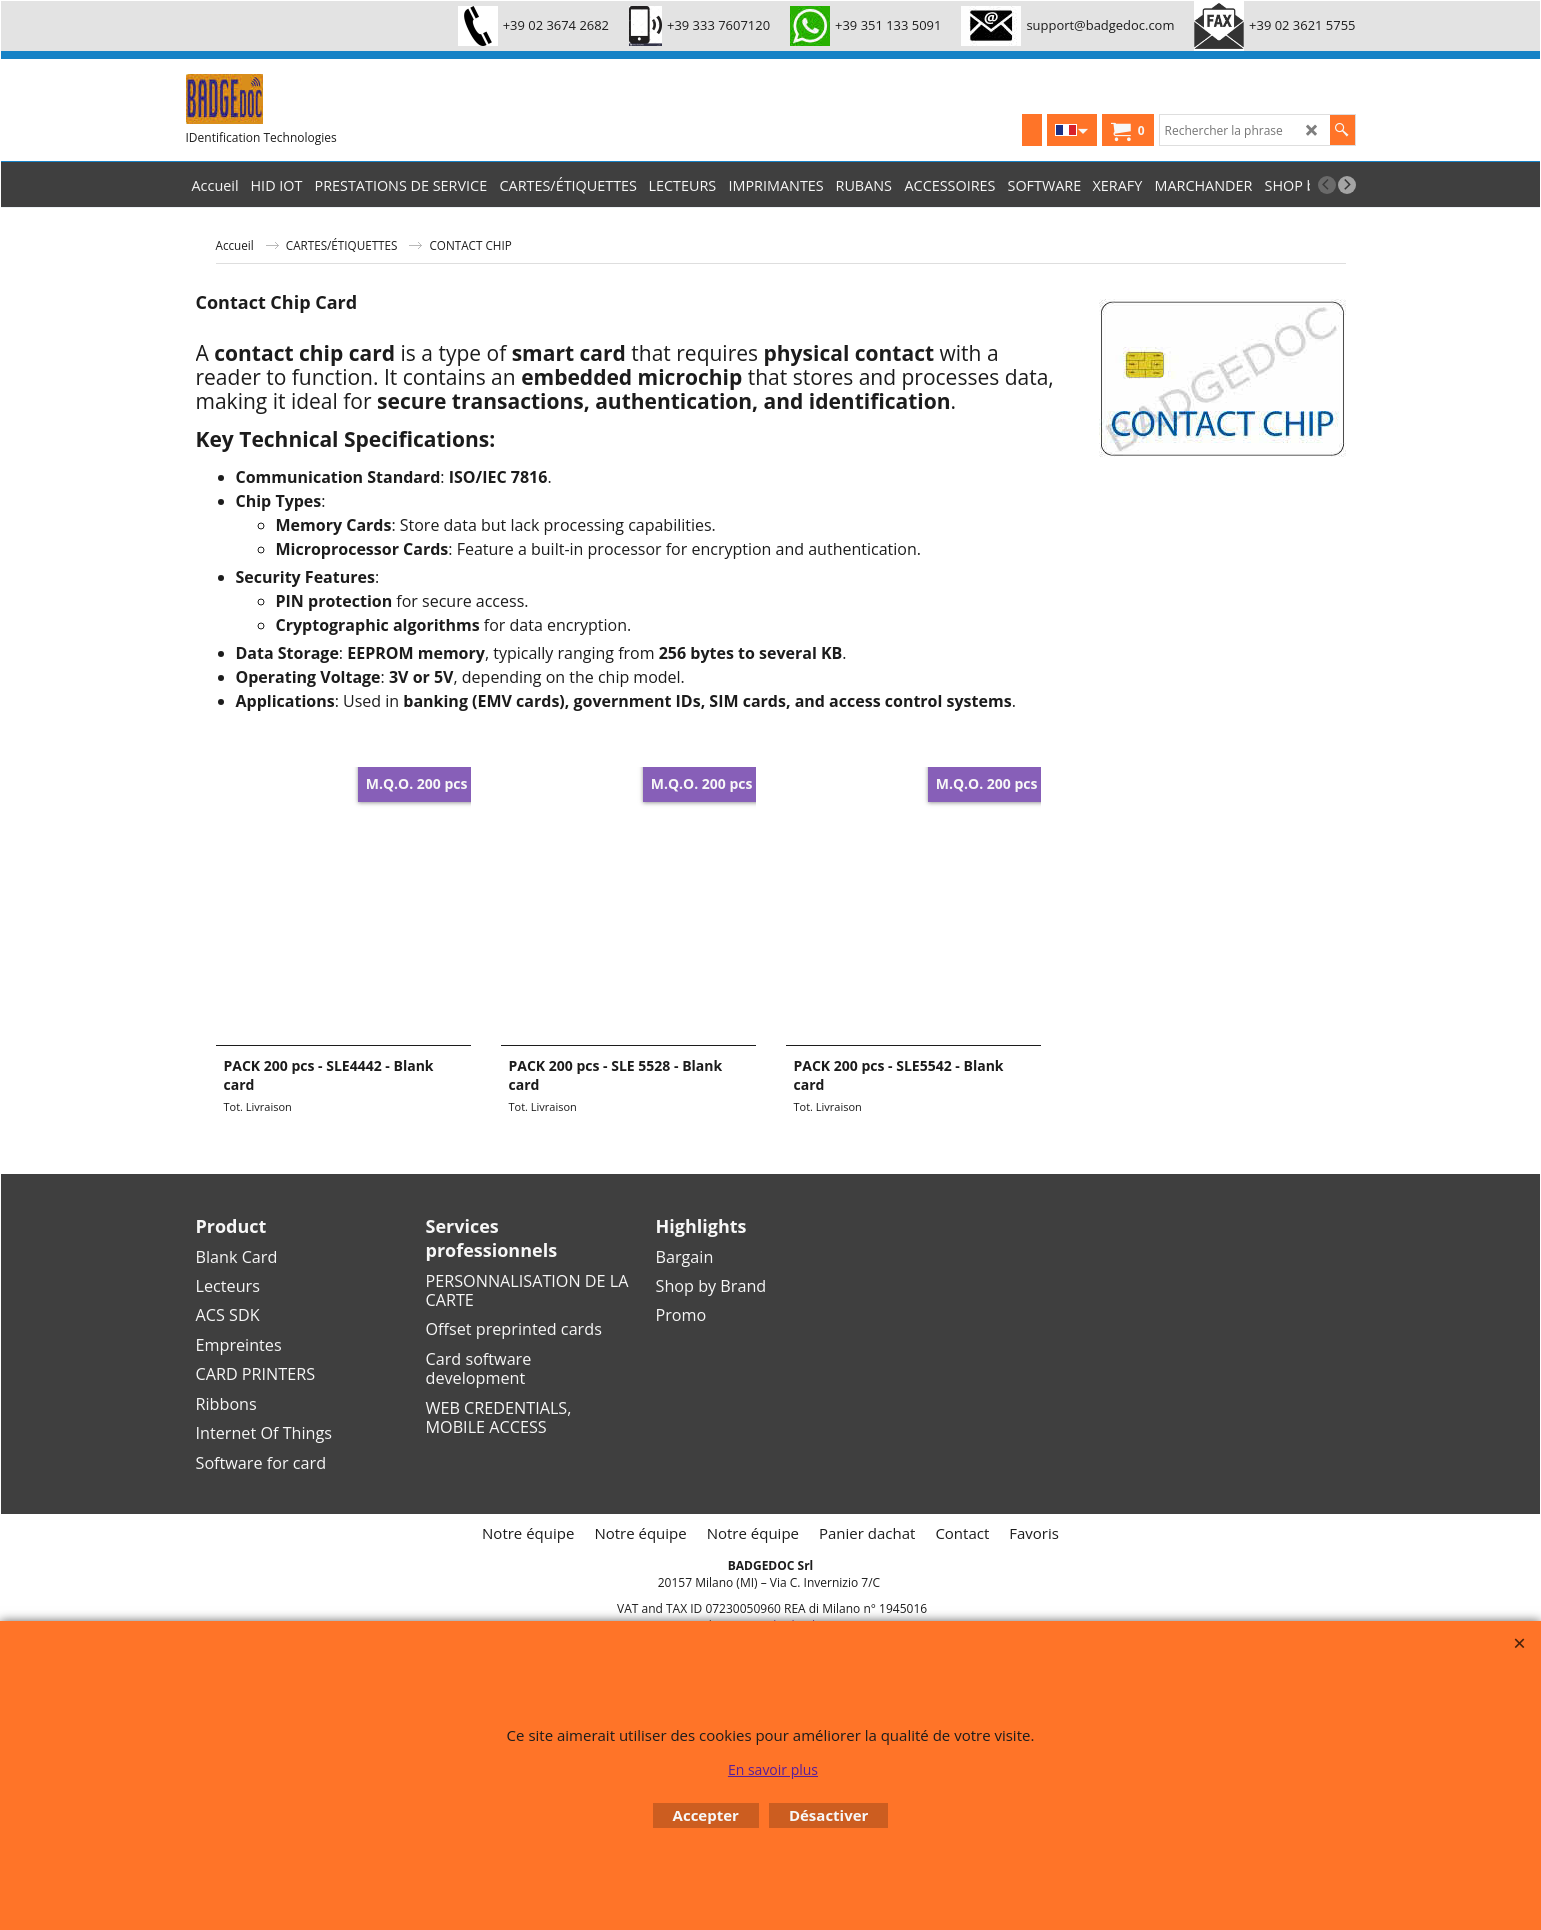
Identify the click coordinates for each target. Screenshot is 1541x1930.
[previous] (1327, 185)
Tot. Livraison (258, 1106)
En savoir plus (773, 1769)
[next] (1347, 185)
